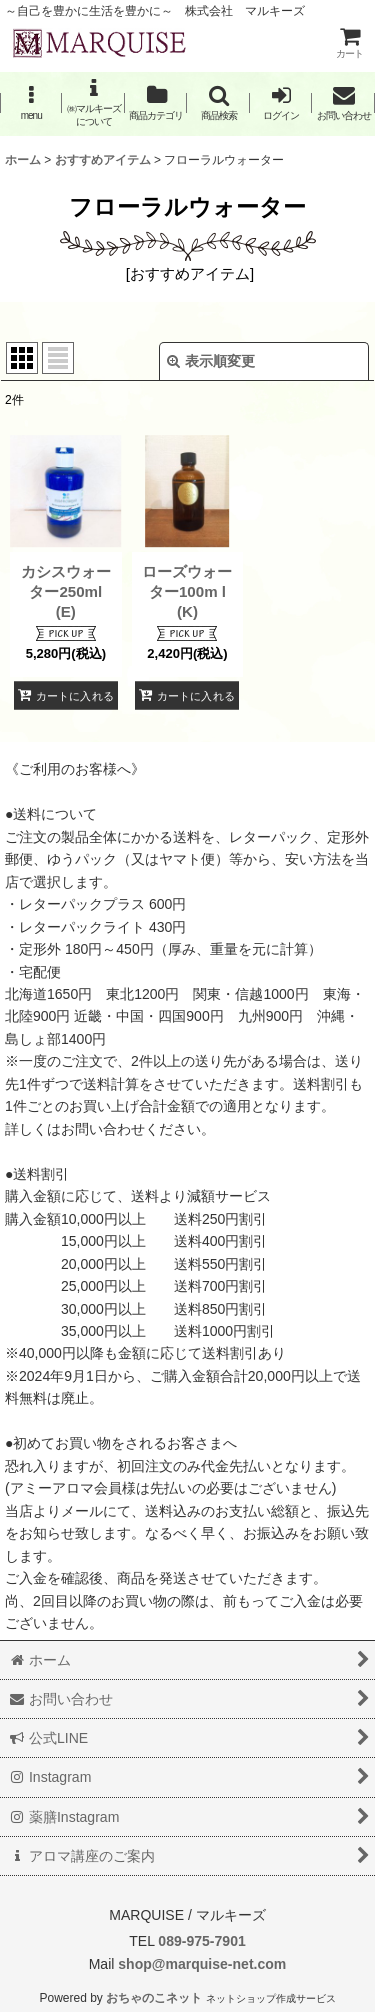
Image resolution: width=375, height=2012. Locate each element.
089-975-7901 (201, 1941)
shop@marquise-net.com (200, 1964)
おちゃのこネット (154, 1998)
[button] (31, 102)
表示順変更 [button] (211, 361)
